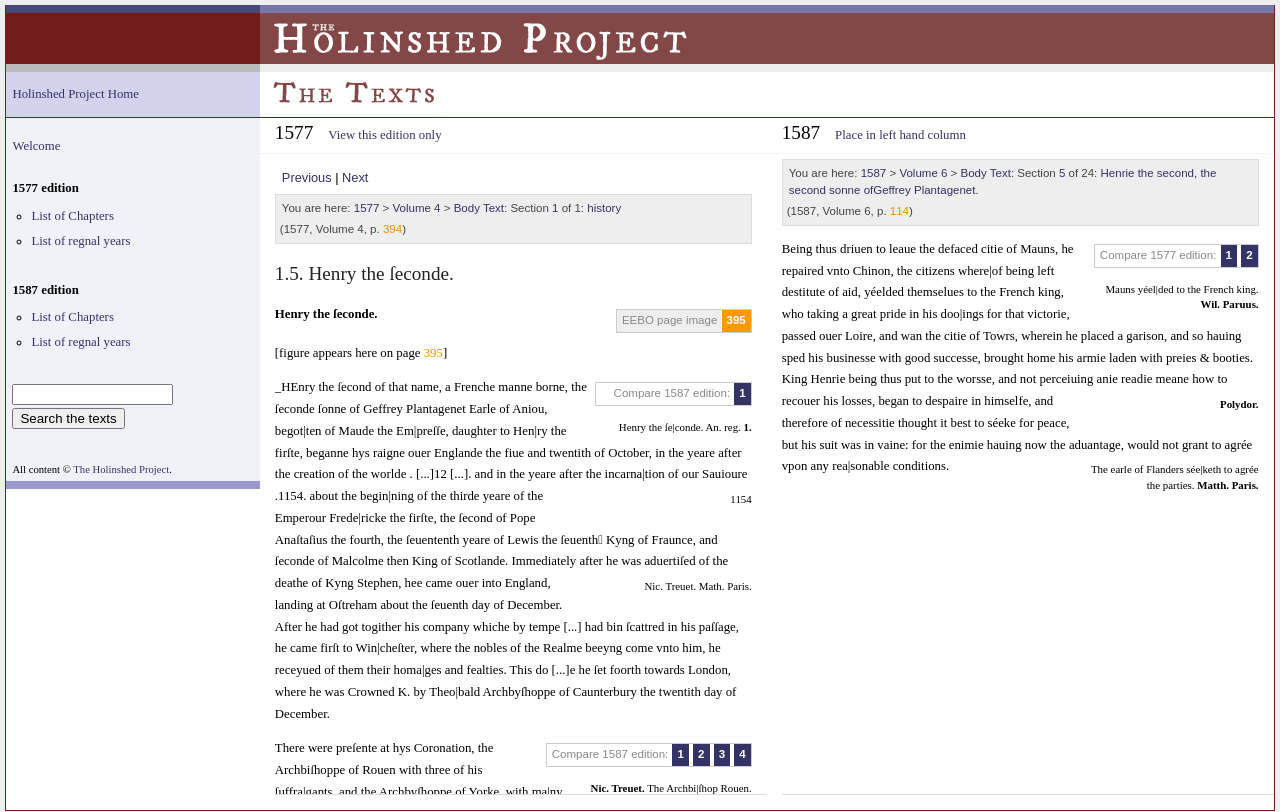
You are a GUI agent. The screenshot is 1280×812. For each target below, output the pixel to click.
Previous (307, 177)
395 (736, 320)
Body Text (479, 208)
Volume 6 (923, 173)
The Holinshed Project (121, 469)
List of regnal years (80, 241)
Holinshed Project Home (75, 94)
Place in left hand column (900, 135)
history (604, 208)
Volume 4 (417, 208)
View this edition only (384, 135)
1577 (367, 208)
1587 (874, 173)
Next (355, 177)
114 (899, 211)
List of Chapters (72, 216)
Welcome (36, 146)
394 (392, 229)
